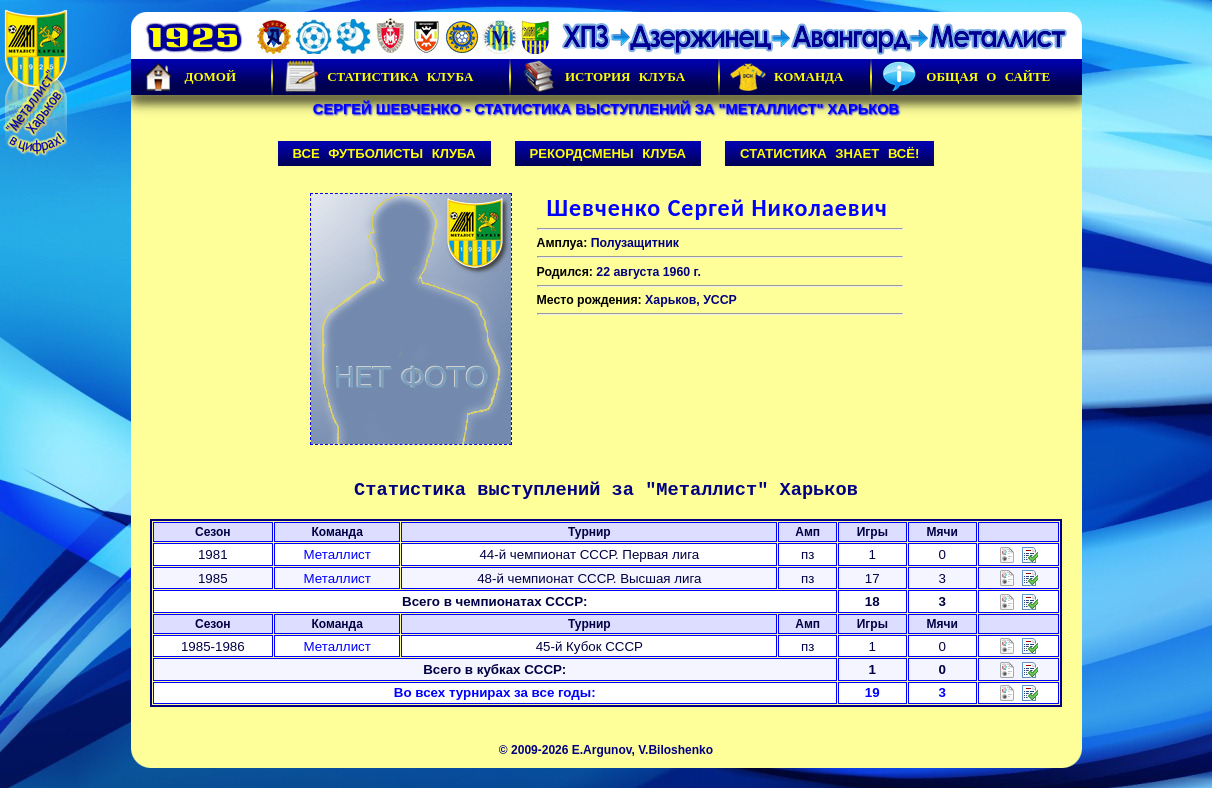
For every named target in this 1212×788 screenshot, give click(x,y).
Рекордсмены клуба (608, 153)
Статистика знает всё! (829, 153)
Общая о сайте (966, 77)
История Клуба (603, 77)
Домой (189, 77)
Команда (786, 77)
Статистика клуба (378, 77)
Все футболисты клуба (384, 153)
